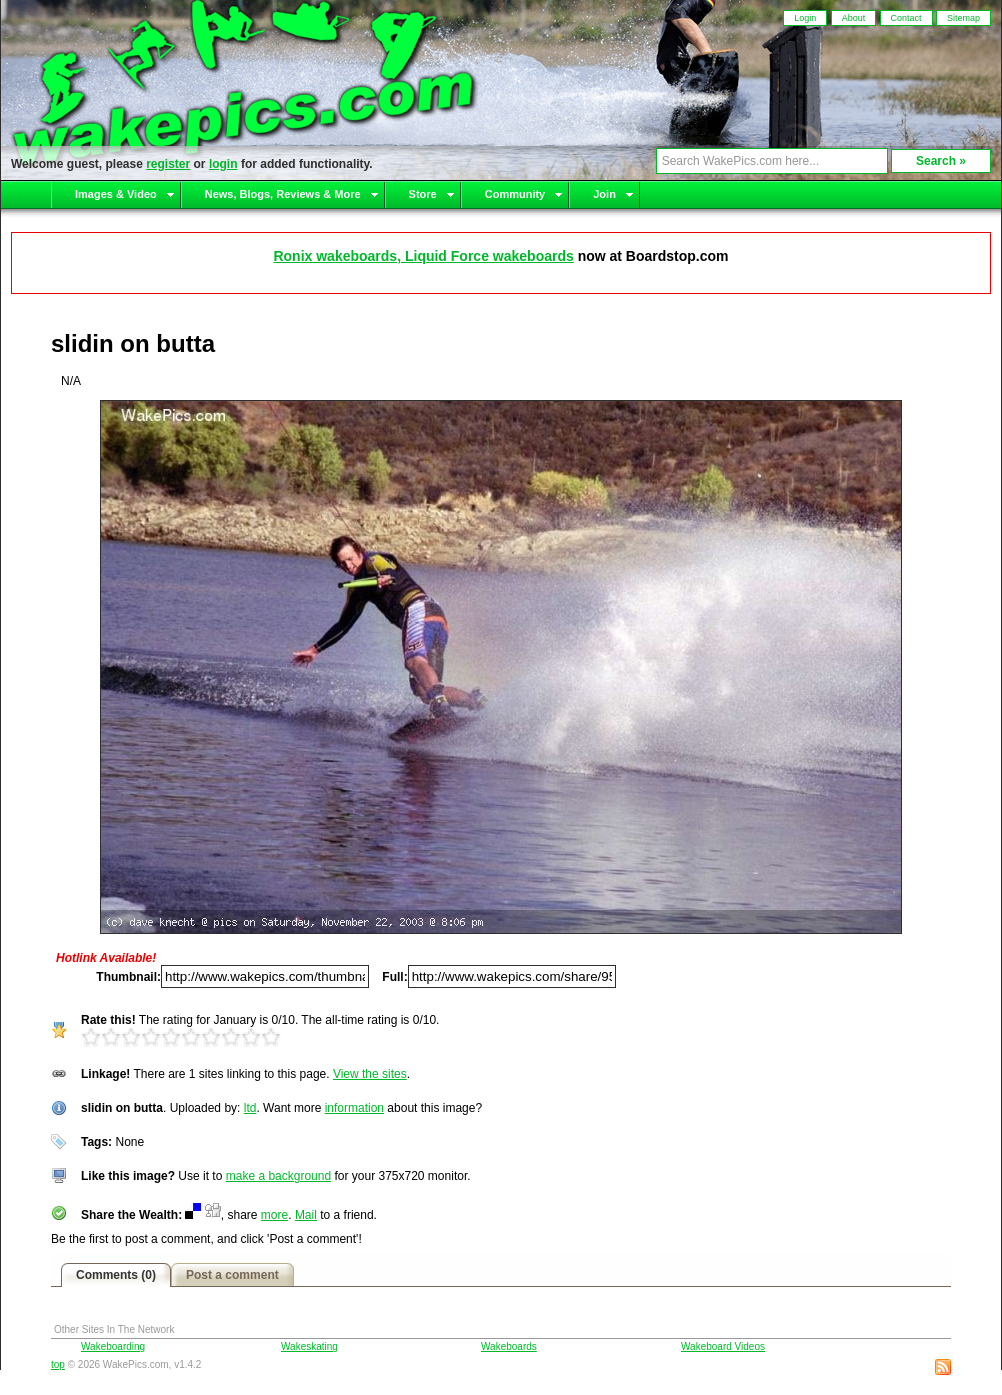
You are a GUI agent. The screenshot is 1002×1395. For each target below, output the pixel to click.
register (168, 164)
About (854, 18)
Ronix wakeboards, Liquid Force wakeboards (423, 256)
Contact (906, 18)
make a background (278, 1176)
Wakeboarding (113, 1346)
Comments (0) (116, 1275)
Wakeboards (509, 1346)
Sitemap (963, 18)
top (58, 1364)
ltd (250, 1108)
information (354, 1108)
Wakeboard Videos (723, 1346)
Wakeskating (309, 1346)
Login (805, 18)
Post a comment (232, 1275)
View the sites (370, 1074)
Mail (306, 1215)
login (223, 164)
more (274, 1215)
